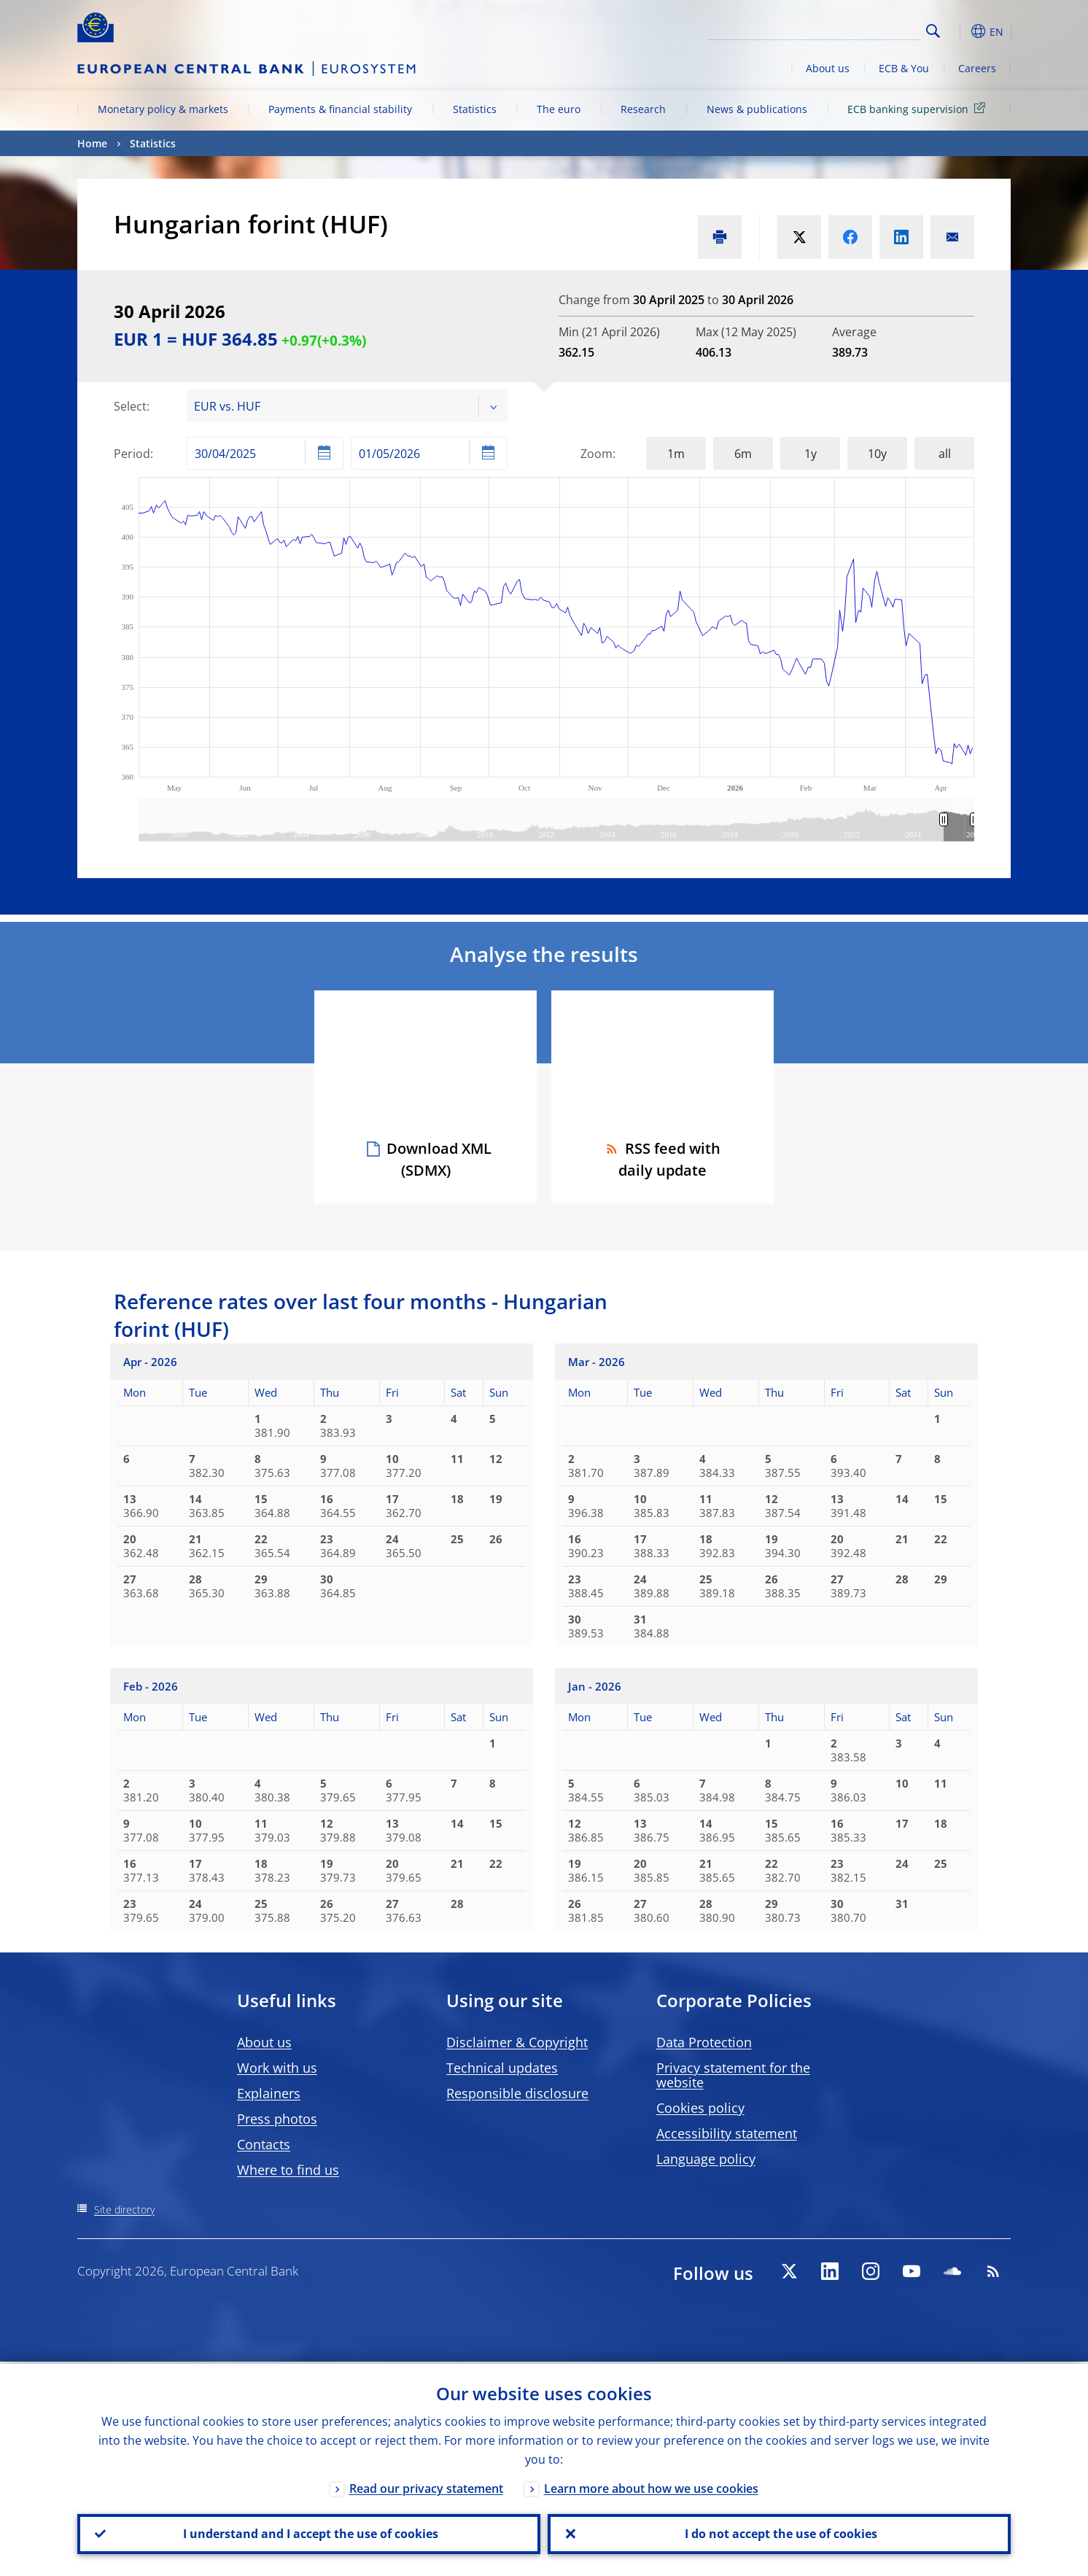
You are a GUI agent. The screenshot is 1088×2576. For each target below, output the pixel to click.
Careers (977, 68)
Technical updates (502, 2067)
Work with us (277, 2067)
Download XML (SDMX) (438, 1159)
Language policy (705, 2159)
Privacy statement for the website (733, 2075)
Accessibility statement (726, 2133)
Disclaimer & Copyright (517, 2042)
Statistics (475, 109)
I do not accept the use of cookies (779, 2533)
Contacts (263, 2144)
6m (743, 454)
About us (828, 68)
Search (933, 31)
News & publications (757, 109)
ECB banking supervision (918, 108)
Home (92, 143)
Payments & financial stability (340, 109)
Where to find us (288, 2170)
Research (643, 109)
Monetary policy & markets (163, 109)
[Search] (848, 29)
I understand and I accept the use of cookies (309, 2533)
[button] (960, 31)
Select (130, 406)
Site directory (124, 2209)
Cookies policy (700, 2108)
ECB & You (904, 68)
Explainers (268, 2093)
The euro (558, 109)
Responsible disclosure (517, 2093)
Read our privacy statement (426, 2486)
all (945, 454)
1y (810, 454)
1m (676, 454)
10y (877, 454)
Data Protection (704, 2042)
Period (132, 454)
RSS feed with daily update (662, 1159)
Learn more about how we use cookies (651, 2486)
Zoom (596, 454)
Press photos (277, 2118)
